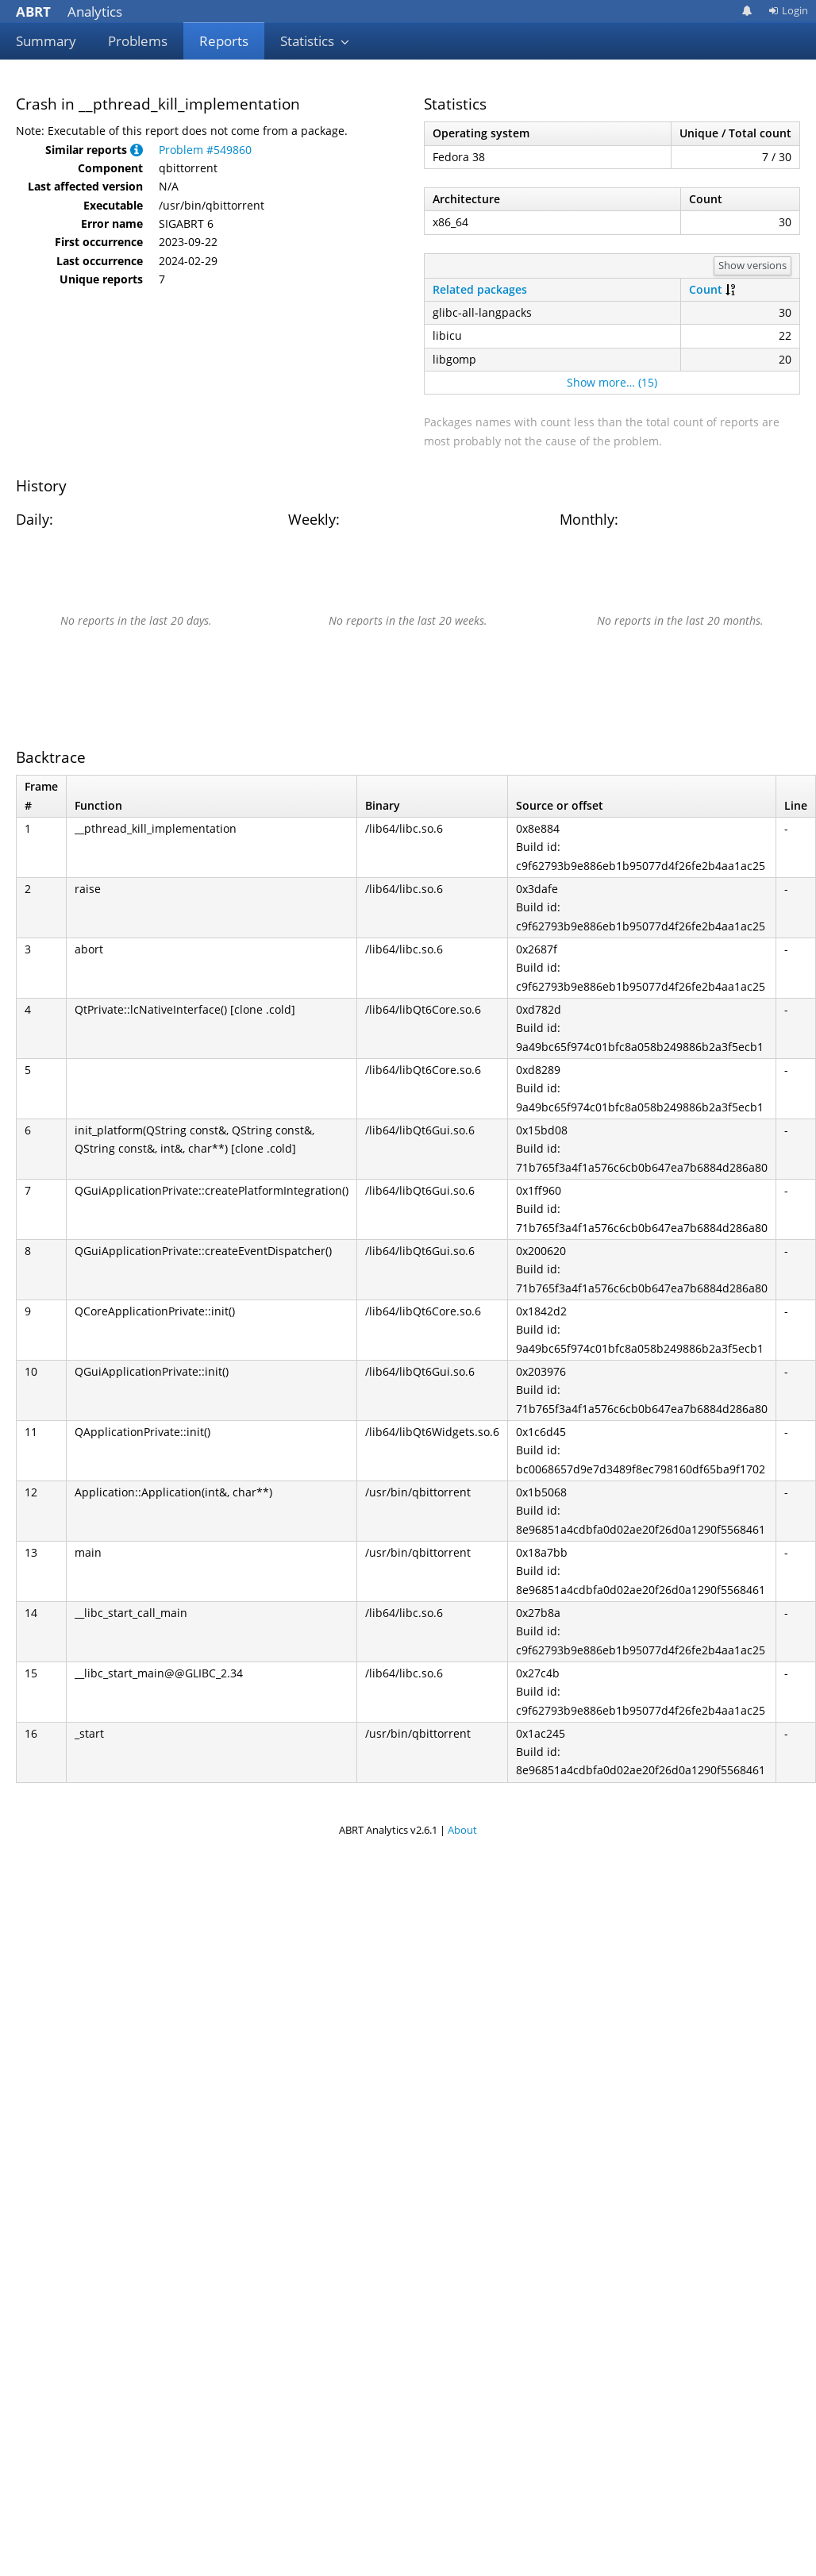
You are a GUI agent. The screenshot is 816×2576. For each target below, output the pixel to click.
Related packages (480, 289)
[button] (136, 149)
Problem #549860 (205, 149)
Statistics (315, 41)
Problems (137, 41)
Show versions (752, 265)
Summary (46, 41)
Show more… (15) (612, 382)
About (462, 1830)
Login (788, 10)
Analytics (69, 11)
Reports (223, 41)
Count (705, 289)
